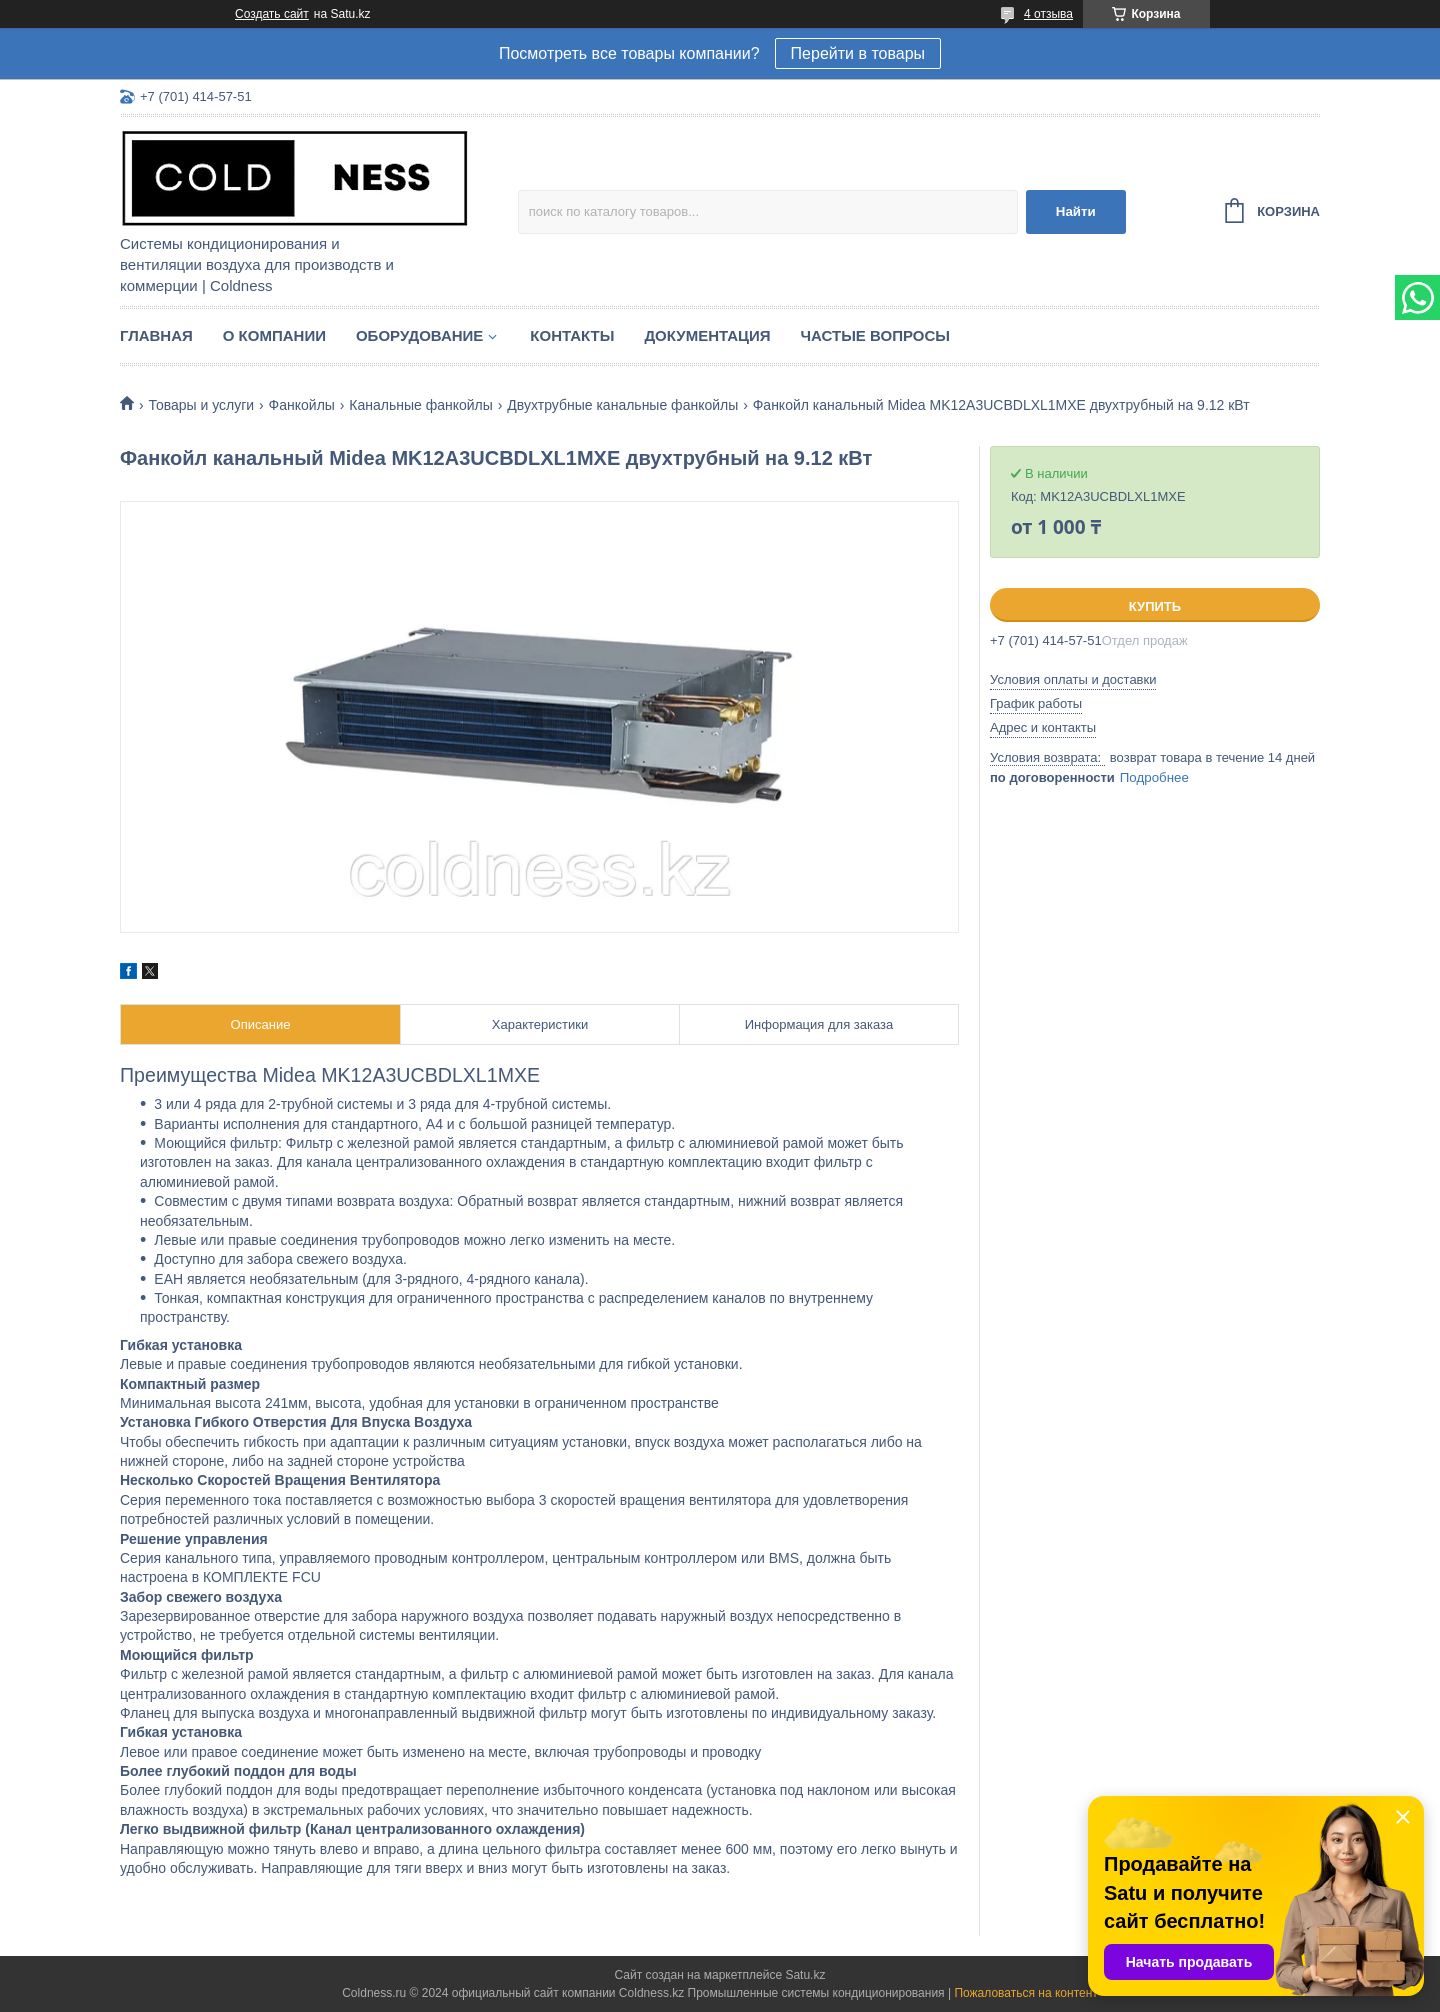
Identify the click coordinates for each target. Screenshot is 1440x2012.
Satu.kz (805, 1975)
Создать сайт (272, 14)
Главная (156, 335)
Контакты (572, 335)
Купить (1155, 606)
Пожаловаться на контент (1025, 1993)
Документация (707, 335)
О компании (274, 335)
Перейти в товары (858, 53)
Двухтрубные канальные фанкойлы (622, 405)
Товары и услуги (201, 405)
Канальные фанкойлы (421, 405)
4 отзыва (1048, 14)
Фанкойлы (302, 405)
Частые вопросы (875, 335)
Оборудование (419, 335)
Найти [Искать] (1076, 211)
